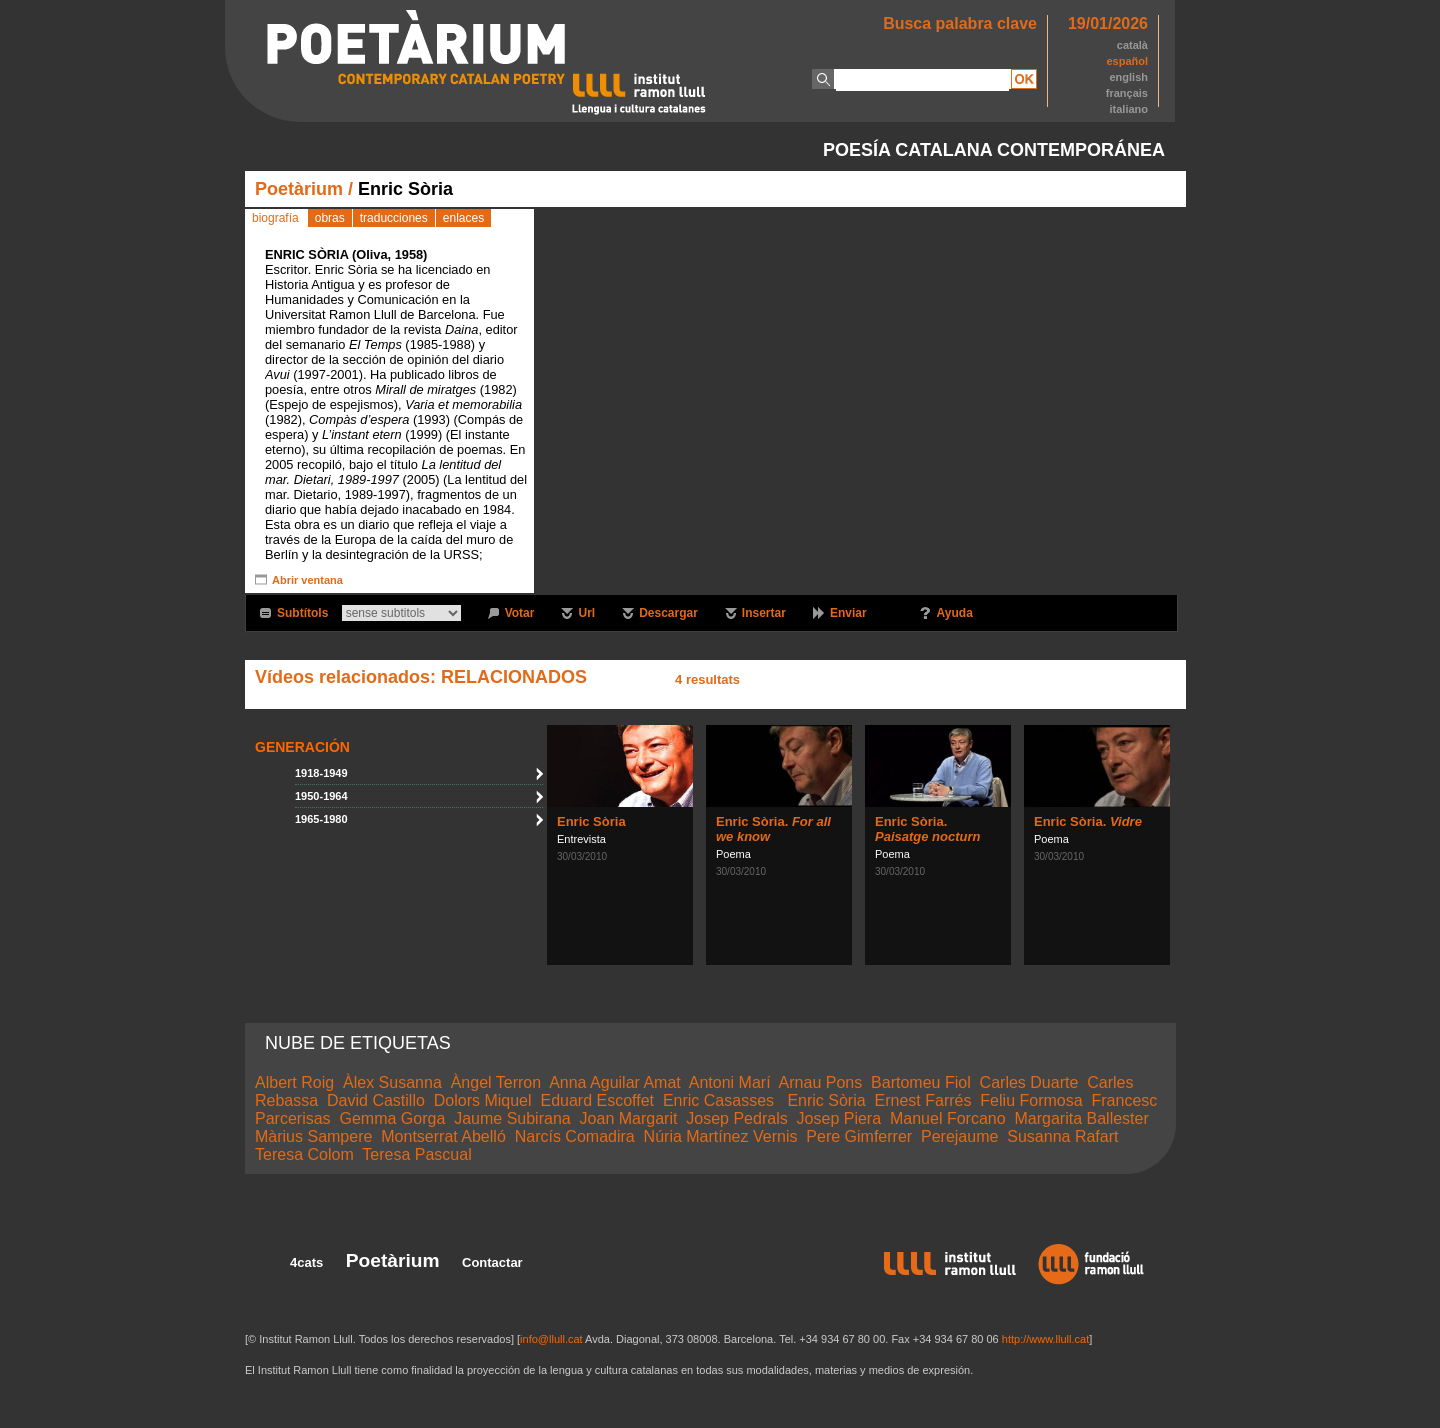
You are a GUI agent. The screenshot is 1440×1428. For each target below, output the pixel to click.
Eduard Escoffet (597, 1100)
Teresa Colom (304, 1154)
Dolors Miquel (483, 1100)
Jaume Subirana (512, 1118)
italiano (1128, 109)
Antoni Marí (730, 1082)
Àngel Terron (496, 1082)
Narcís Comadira (575, 1136)
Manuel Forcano (948, 1118)
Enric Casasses (721, 1100)
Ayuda (955, 613)
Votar (520, 613)
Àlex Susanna (392, 1082)
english (1128, 77)
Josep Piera (839, 1118)
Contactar (492, 1262)
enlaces (463, 218)
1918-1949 (321, 773)
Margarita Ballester (1081, 1118)
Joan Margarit (629, 1118)
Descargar (668, 613)
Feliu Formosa (1031, 1100)
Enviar (848, 613)
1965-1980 (321, 819)
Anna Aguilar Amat (615, 1082)
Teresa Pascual (416, 1154)
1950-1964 (321, 796)
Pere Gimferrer (859, 1136)
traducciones (394, 218)
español (1127, 61)
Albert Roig (294, 1082)
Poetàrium (299, 189)
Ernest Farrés (923, 1100)
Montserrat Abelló (443, 1136)
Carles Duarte (1029, 1082)
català (1132, 45)
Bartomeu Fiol (921, 1082)
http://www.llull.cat (1045, 1339)
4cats (306, 1262)
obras (330, 218)
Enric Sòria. (927, 829)
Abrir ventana (307, 580)
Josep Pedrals (736, 1118)
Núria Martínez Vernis (721, 1136)
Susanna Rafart (1062, 1136)
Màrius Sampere (313, 1136)
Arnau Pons (821, 1082)
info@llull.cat (551, 1339)
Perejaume (959, 1136)
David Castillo (376, 1100)
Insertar (764, 613)
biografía (275, 218)
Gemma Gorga (392, 1118)
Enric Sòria (591, 821)
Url (586, 613)
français (1127, 93)
